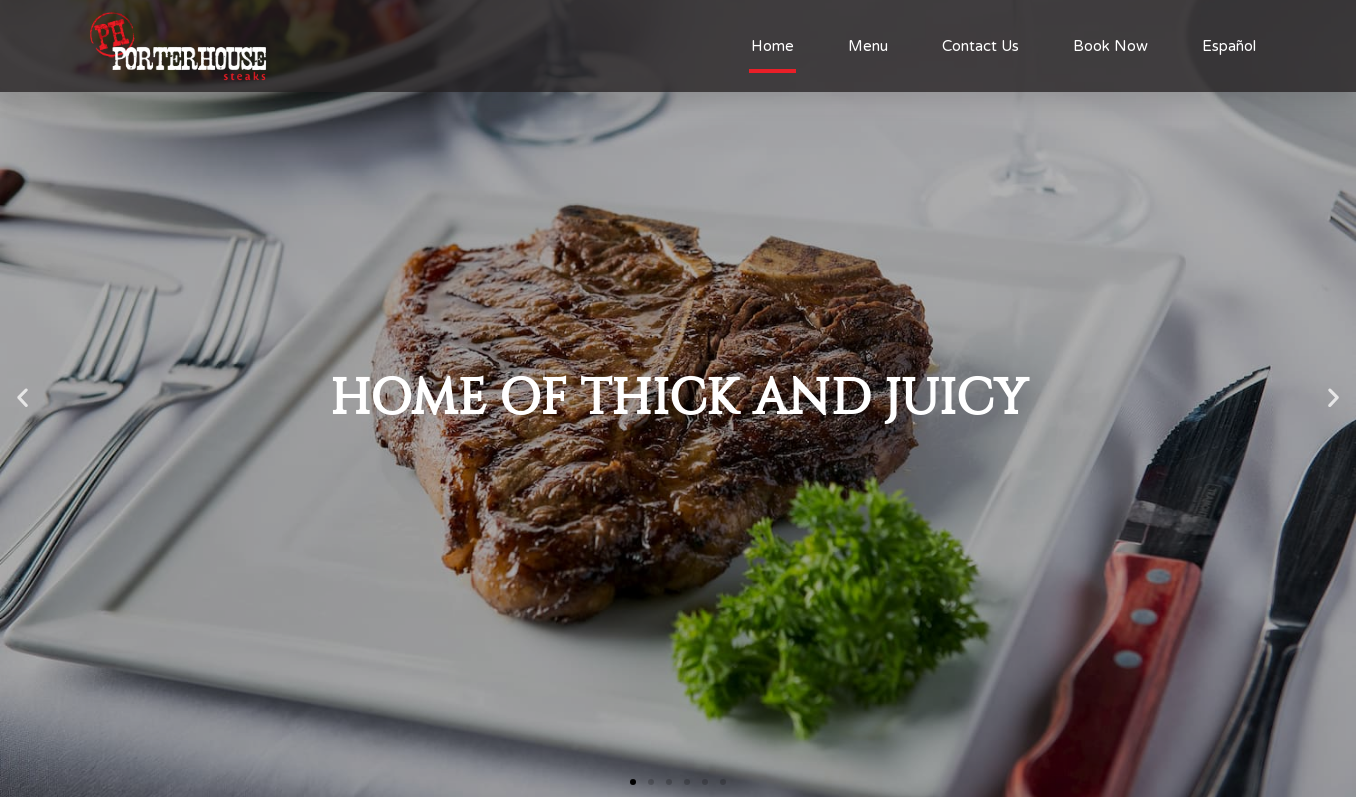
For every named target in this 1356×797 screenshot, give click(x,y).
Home (772, 46)
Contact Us (980, 46)
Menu (868, 46)
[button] (633, 782)
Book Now (1110, 46)
